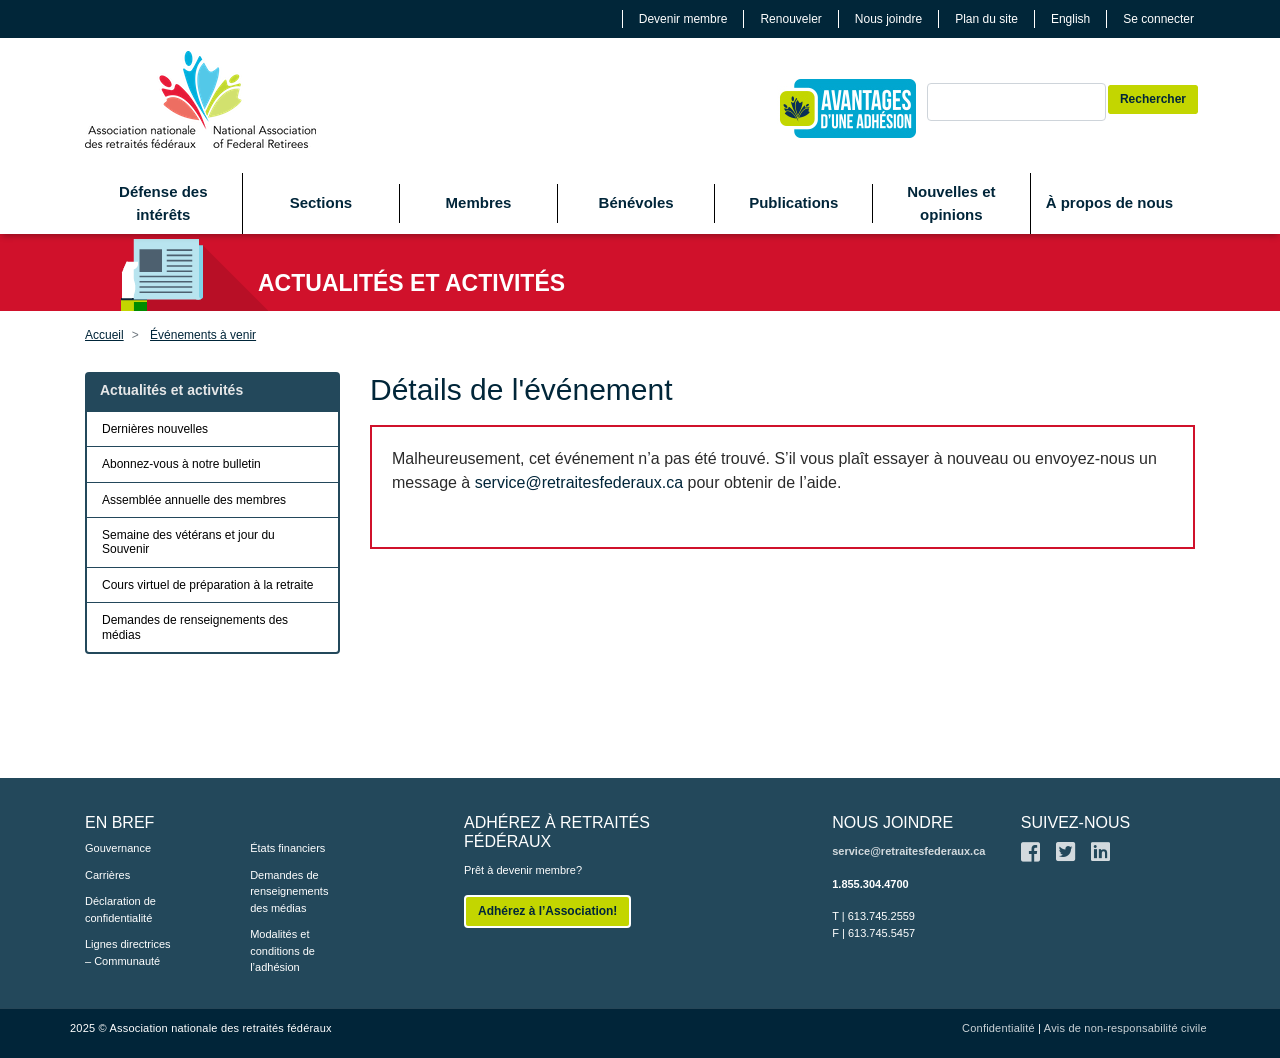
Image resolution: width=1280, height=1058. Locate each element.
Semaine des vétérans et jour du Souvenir (188, 542)
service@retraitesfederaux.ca (579, 482)
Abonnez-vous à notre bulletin (181, 464)
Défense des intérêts (163, 203)
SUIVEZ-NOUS (1075, 822)
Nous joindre (888, 19)
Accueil (104, 335)
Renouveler (790, 19)
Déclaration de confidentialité (120, 909)
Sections (321, 202)
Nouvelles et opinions (951, 203)
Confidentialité (998, 1028)
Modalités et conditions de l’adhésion (282, 950)
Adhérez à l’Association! (547, 911)
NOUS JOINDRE (892, 822)
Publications (793, 202)
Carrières (107, 875)
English (1070, 19)
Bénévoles (636, 202)
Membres (479, 202)
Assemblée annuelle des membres (194, 500)
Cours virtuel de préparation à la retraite (207, 585)
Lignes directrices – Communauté (128, 952)
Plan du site (986, 19)
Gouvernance (118, 848)
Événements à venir (203, 335)
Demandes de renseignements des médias (195, 627)
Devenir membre (683, 19)
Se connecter (1158, 19)
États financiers (287, 848)
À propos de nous (1110, 202)
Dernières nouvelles (155, 429)
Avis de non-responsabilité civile (1125, 1028)
